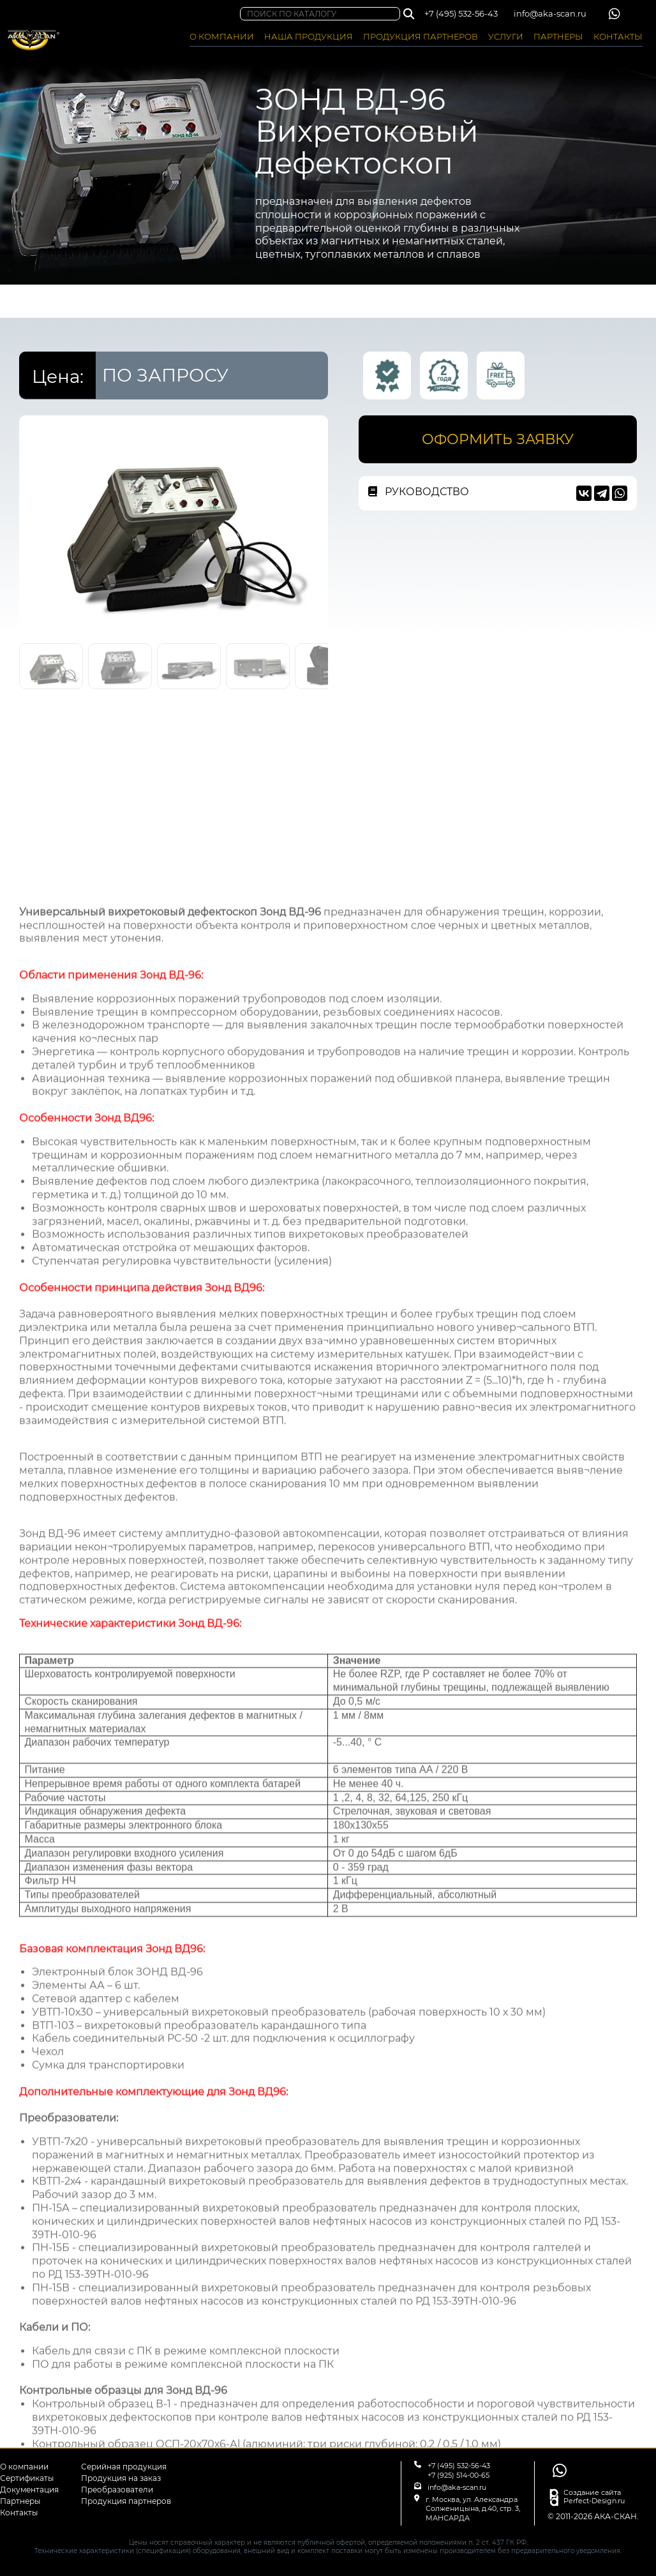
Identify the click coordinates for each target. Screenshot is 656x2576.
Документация (29, 2489)
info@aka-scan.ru (550, 13)
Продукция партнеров (126, 2501)
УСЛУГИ (505, 36)
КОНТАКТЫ (618, 36)
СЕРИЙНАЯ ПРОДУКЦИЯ (217, 301)
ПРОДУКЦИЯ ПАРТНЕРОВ (420, 36)
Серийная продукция (124, 2466)
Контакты (19, 2512)
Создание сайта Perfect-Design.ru (594, 2497)
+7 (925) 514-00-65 (458, 2475)
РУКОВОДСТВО (418, 492)
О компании (24, 2466)
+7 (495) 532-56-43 (461, 13)
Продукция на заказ (121, 2478)
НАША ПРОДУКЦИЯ (308, 36)
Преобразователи (117, 2489)
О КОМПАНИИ (222, 36)
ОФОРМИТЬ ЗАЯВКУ (498, 439)
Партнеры (20, 2501)
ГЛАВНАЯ (39, 301)
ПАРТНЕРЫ (558, 36)
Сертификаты (27, 2478)
